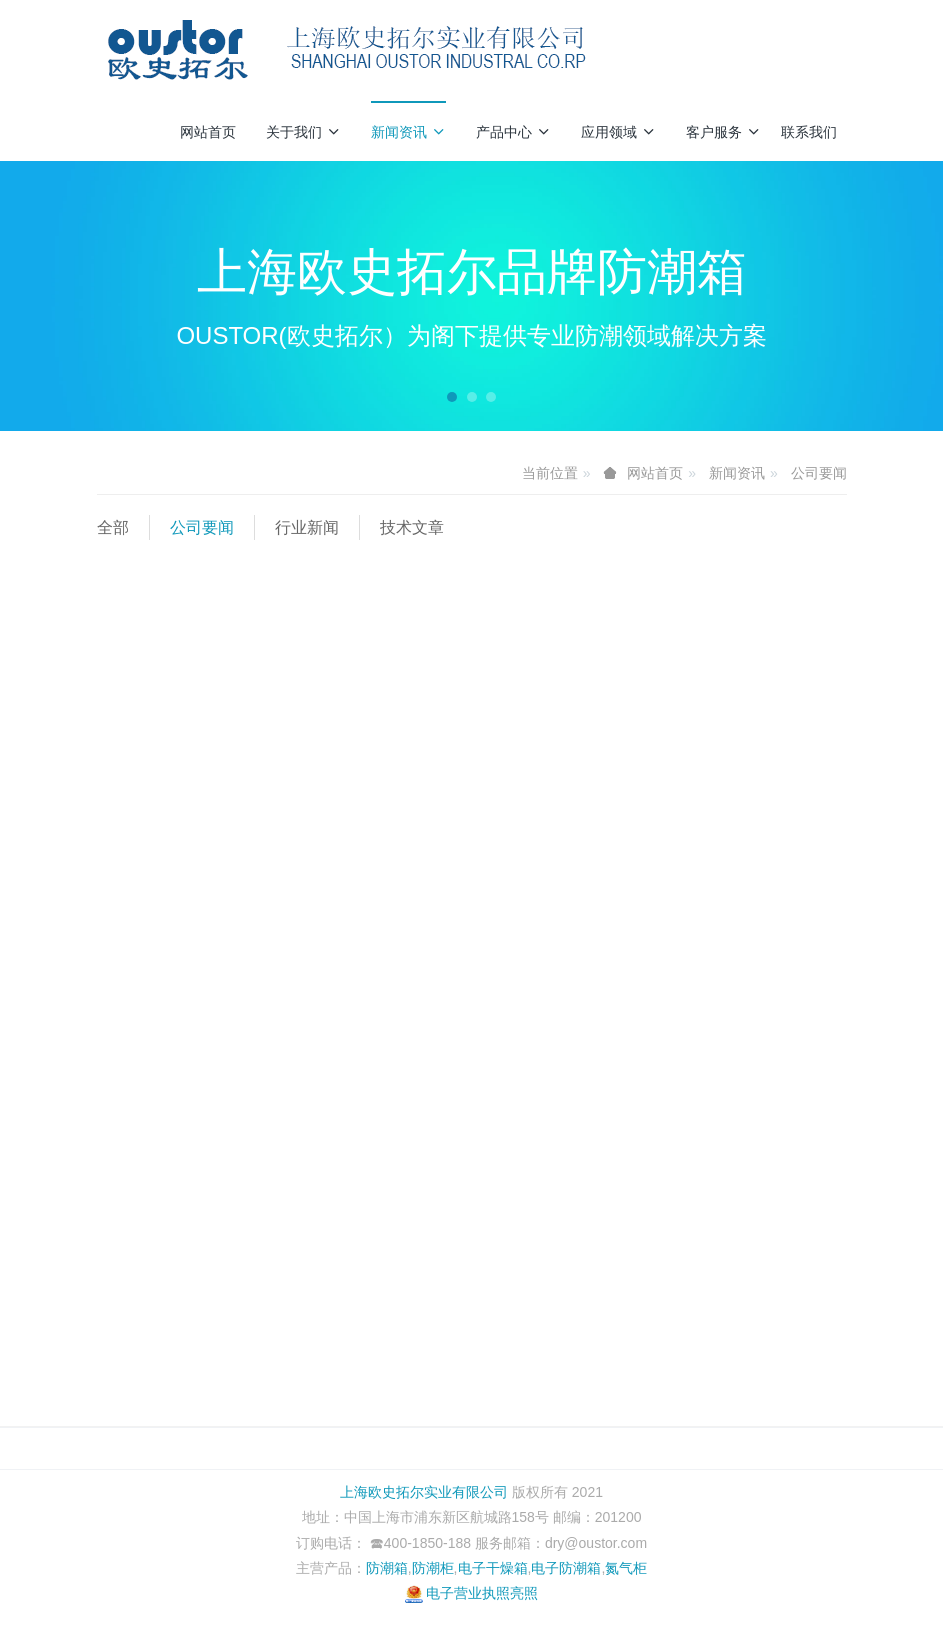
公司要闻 (819, 473)
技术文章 (412, 527)
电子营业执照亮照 (472, 1593)
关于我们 (303, 132)
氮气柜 (626, 1568)
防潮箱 (387, 1568)
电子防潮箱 (566, 1568)
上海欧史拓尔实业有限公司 (424, 1492)
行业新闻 (307, 527)
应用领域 (618, 132)
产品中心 (513, 132)
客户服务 (723, 132)
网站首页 (208, 132)
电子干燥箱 (493, 1568)
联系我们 (809, 132)
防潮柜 (433, 1568)
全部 (113, 527)
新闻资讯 (408, 132)
